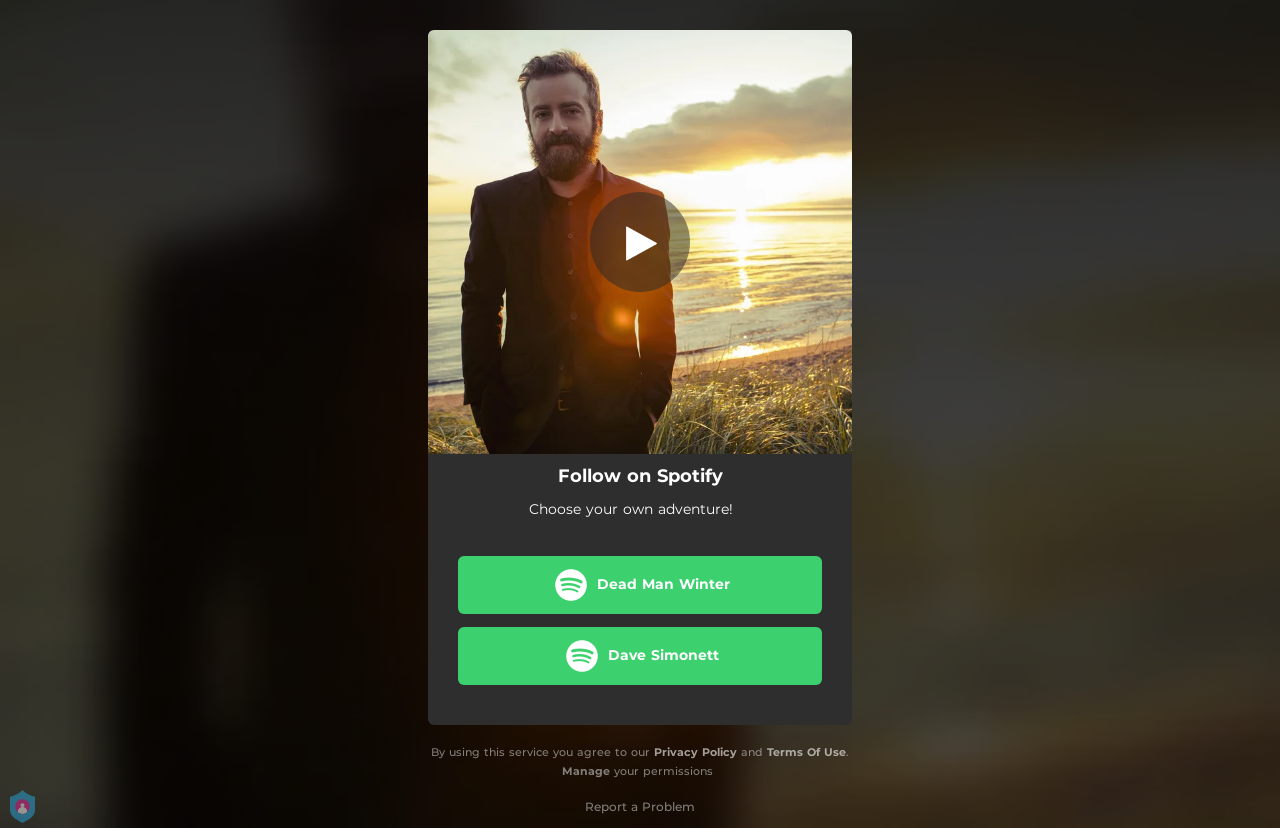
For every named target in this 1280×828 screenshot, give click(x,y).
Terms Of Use (806, 752)
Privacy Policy (695, 752)
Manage (586, 771)
